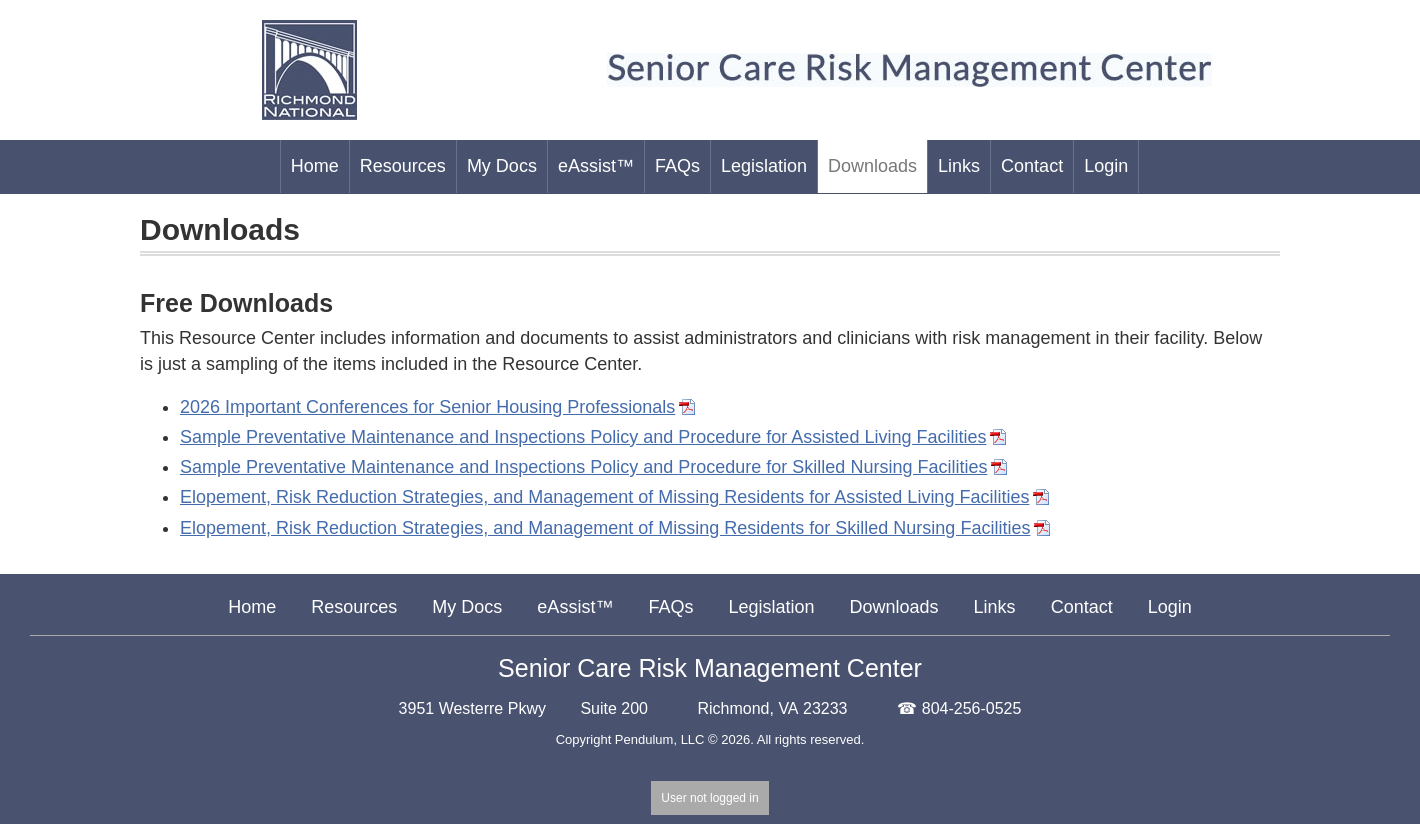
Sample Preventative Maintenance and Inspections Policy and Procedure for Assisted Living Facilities (583, 437)
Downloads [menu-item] (872, 166)
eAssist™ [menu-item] (596, 166)
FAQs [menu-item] (677, 166)
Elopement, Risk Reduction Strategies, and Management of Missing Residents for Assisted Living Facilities (604, 497)
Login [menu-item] (1106, 166)
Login (1170, 607)
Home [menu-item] (315, 166)
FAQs (670, 607)
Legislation (771, 607)
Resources (354, 607)
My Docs (467, 607)
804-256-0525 (972, 708)
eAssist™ (575, 607)
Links (995, 607)
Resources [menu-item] (403, 166)
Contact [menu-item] (1032, 166)
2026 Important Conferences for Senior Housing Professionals (427, 407)
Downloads (894, 607)
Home (252, 607)
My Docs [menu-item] (502, 166)
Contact (1082, 607)
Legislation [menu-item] (764, 166)
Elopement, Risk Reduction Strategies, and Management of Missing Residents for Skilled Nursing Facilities (605, 528)
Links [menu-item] (959, 166)
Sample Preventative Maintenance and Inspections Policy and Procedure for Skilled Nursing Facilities (583, 467)
